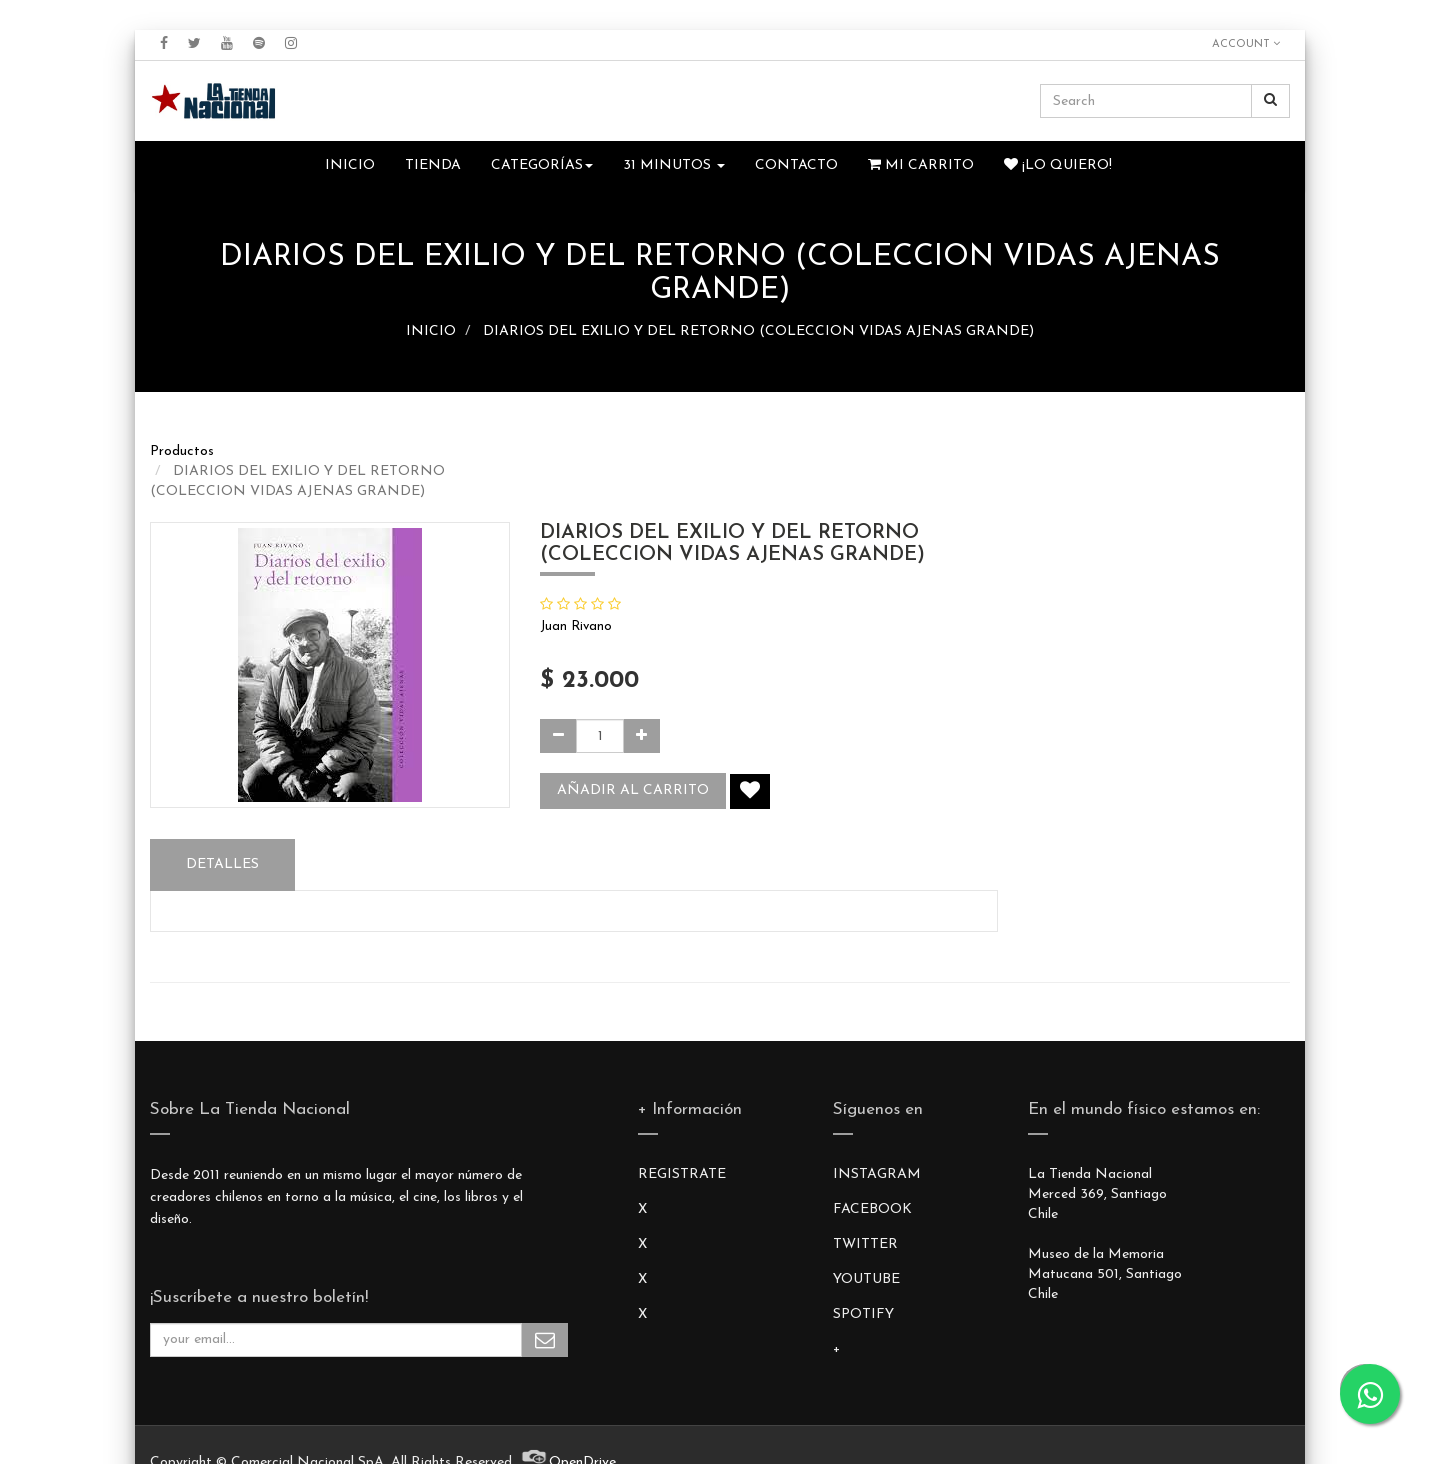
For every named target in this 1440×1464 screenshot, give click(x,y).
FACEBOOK (872, 1209)
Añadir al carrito (633, 790)
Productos (182, 451)
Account (1246, 44)
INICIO (431, 331)
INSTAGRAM (877, 1174)
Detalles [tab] (222, 864)
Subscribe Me (545, 1340)
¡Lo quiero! (1058, 165)
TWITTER (865, 1244)
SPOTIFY (863, 1314)
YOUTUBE (866, 1279)
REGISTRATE (682, 1174)
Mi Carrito (921, 165)
